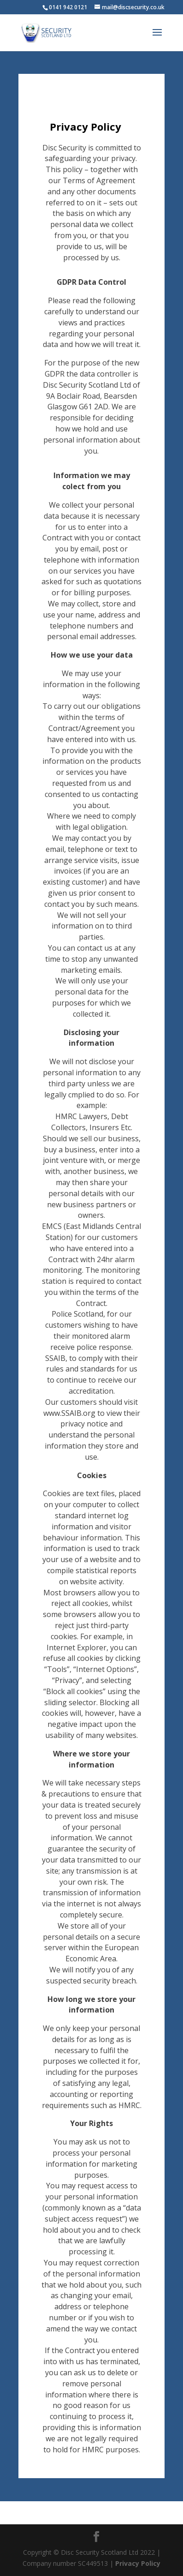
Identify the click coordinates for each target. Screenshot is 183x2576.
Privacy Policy (137, 2563)
